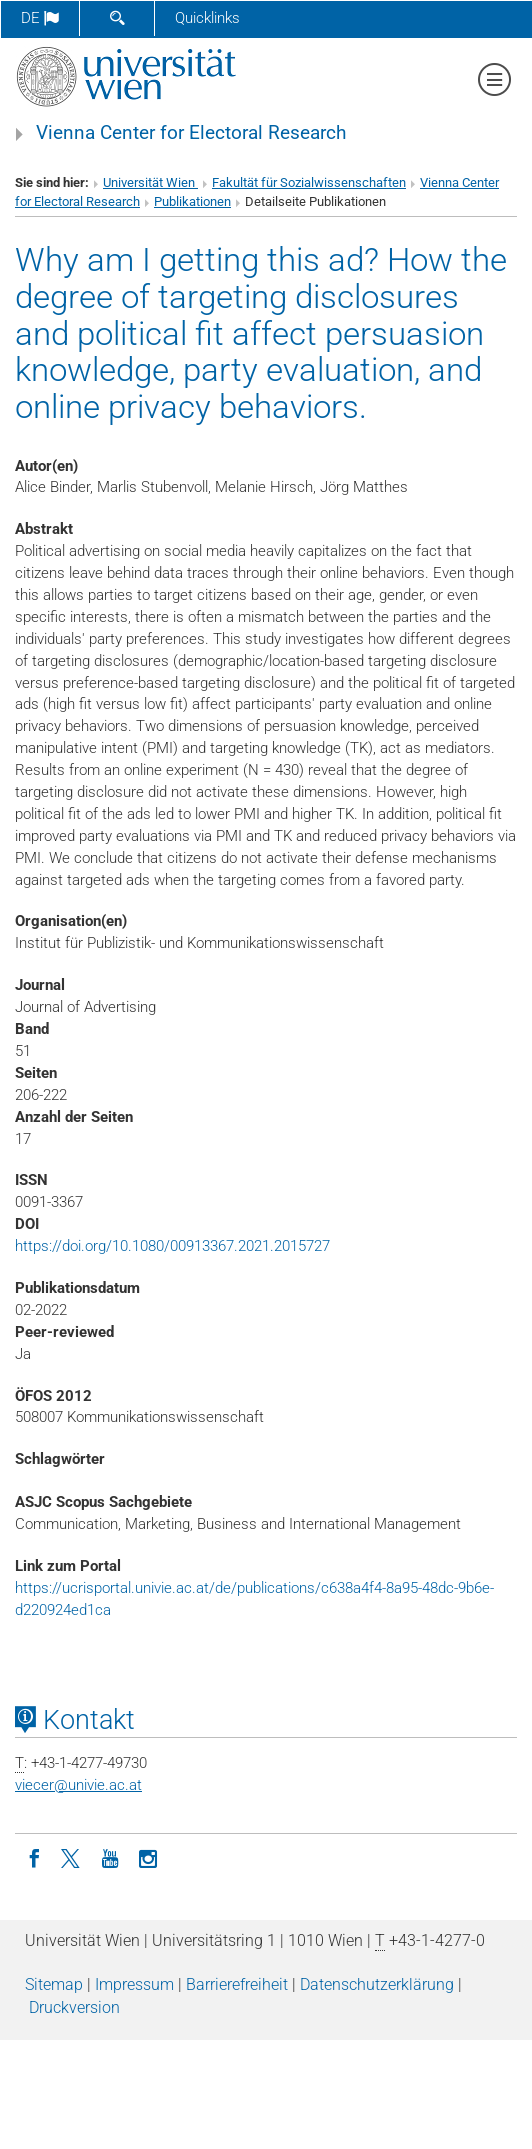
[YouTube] (110, 1857)
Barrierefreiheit (237, 1984)
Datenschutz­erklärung (377, 1984)
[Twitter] (72, 1857)
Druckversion (74, 2007)
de (40, 18)
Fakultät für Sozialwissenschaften (309, 182)
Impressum (134, 1984)
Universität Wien (150, 182)
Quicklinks (207, 18)
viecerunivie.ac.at (78, 1785)
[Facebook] (34, 1857)
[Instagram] (148, 1857)
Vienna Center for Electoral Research (191, 133)
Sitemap (54, 1984)
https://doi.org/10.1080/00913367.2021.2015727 (172, 1246)
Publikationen (192, 201)
